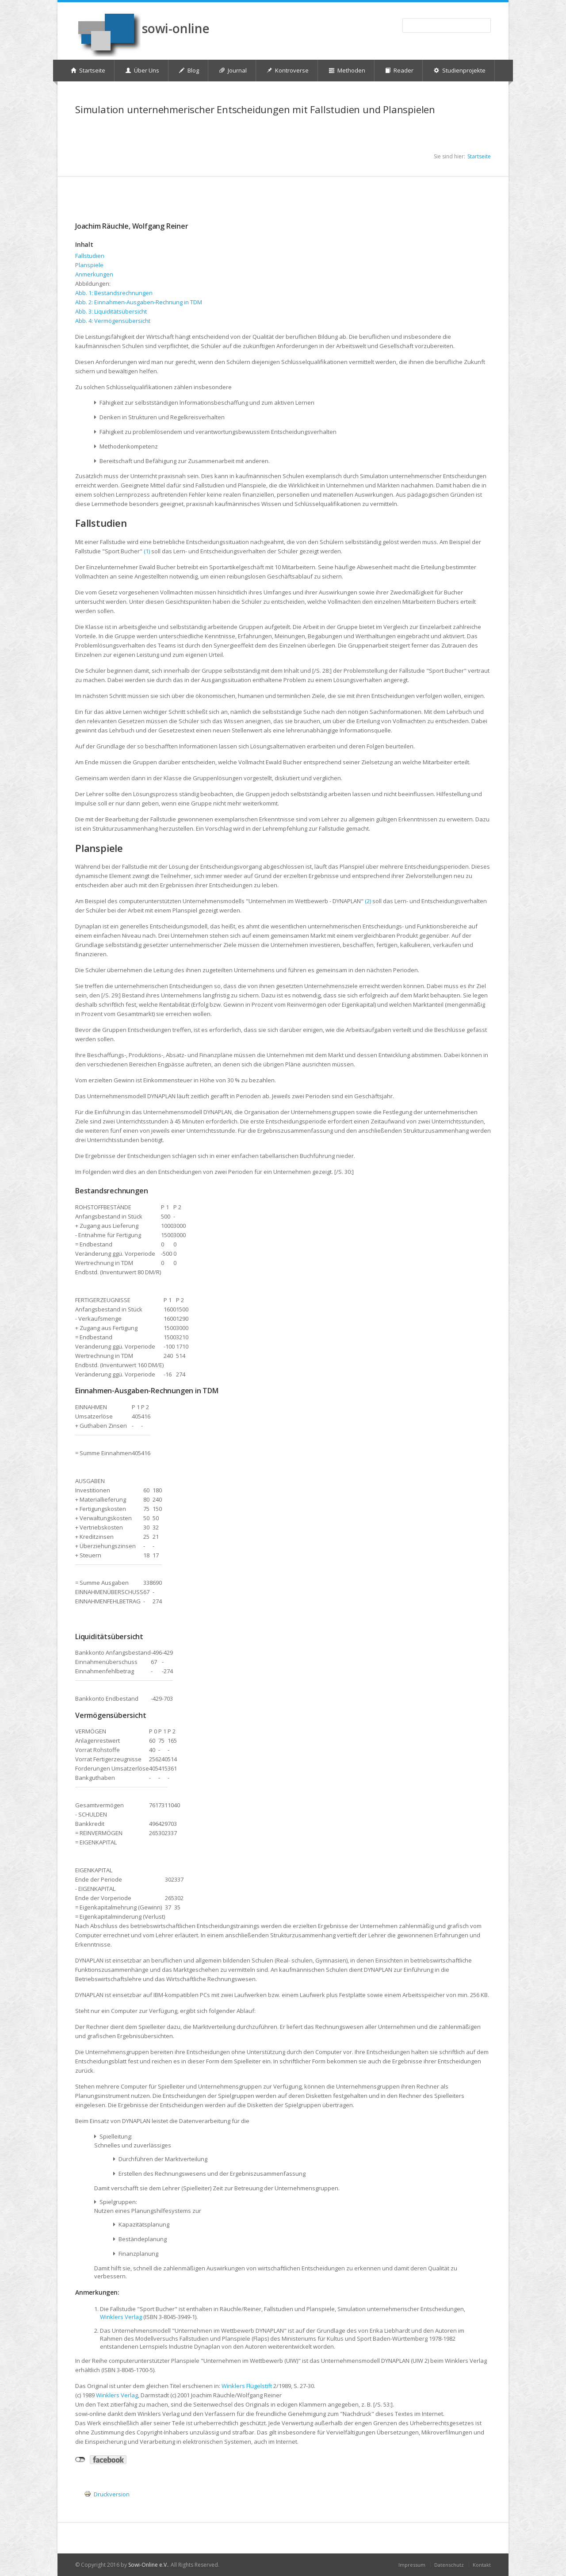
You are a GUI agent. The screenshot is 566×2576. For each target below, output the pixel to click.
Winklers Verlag (121, 2317)
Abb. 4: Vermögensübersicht (112, 321)
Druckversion (112, 2494)
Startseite (479, 156)
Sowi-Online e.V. (148, 2564)
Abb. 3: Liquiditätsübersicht (111, 311)
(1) (147, 551)
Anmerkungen (94, 274)
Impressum (411, 2564)
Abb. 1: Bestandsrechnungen (114, 293)
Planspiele (89, 265)
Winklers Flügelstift (247, 2386)
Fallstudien (89, 256)
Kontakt (482, 2564)
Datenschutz (449, 2564)
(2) (368, 901)
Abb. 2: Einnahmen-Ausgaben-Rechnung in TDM (138, 302)
